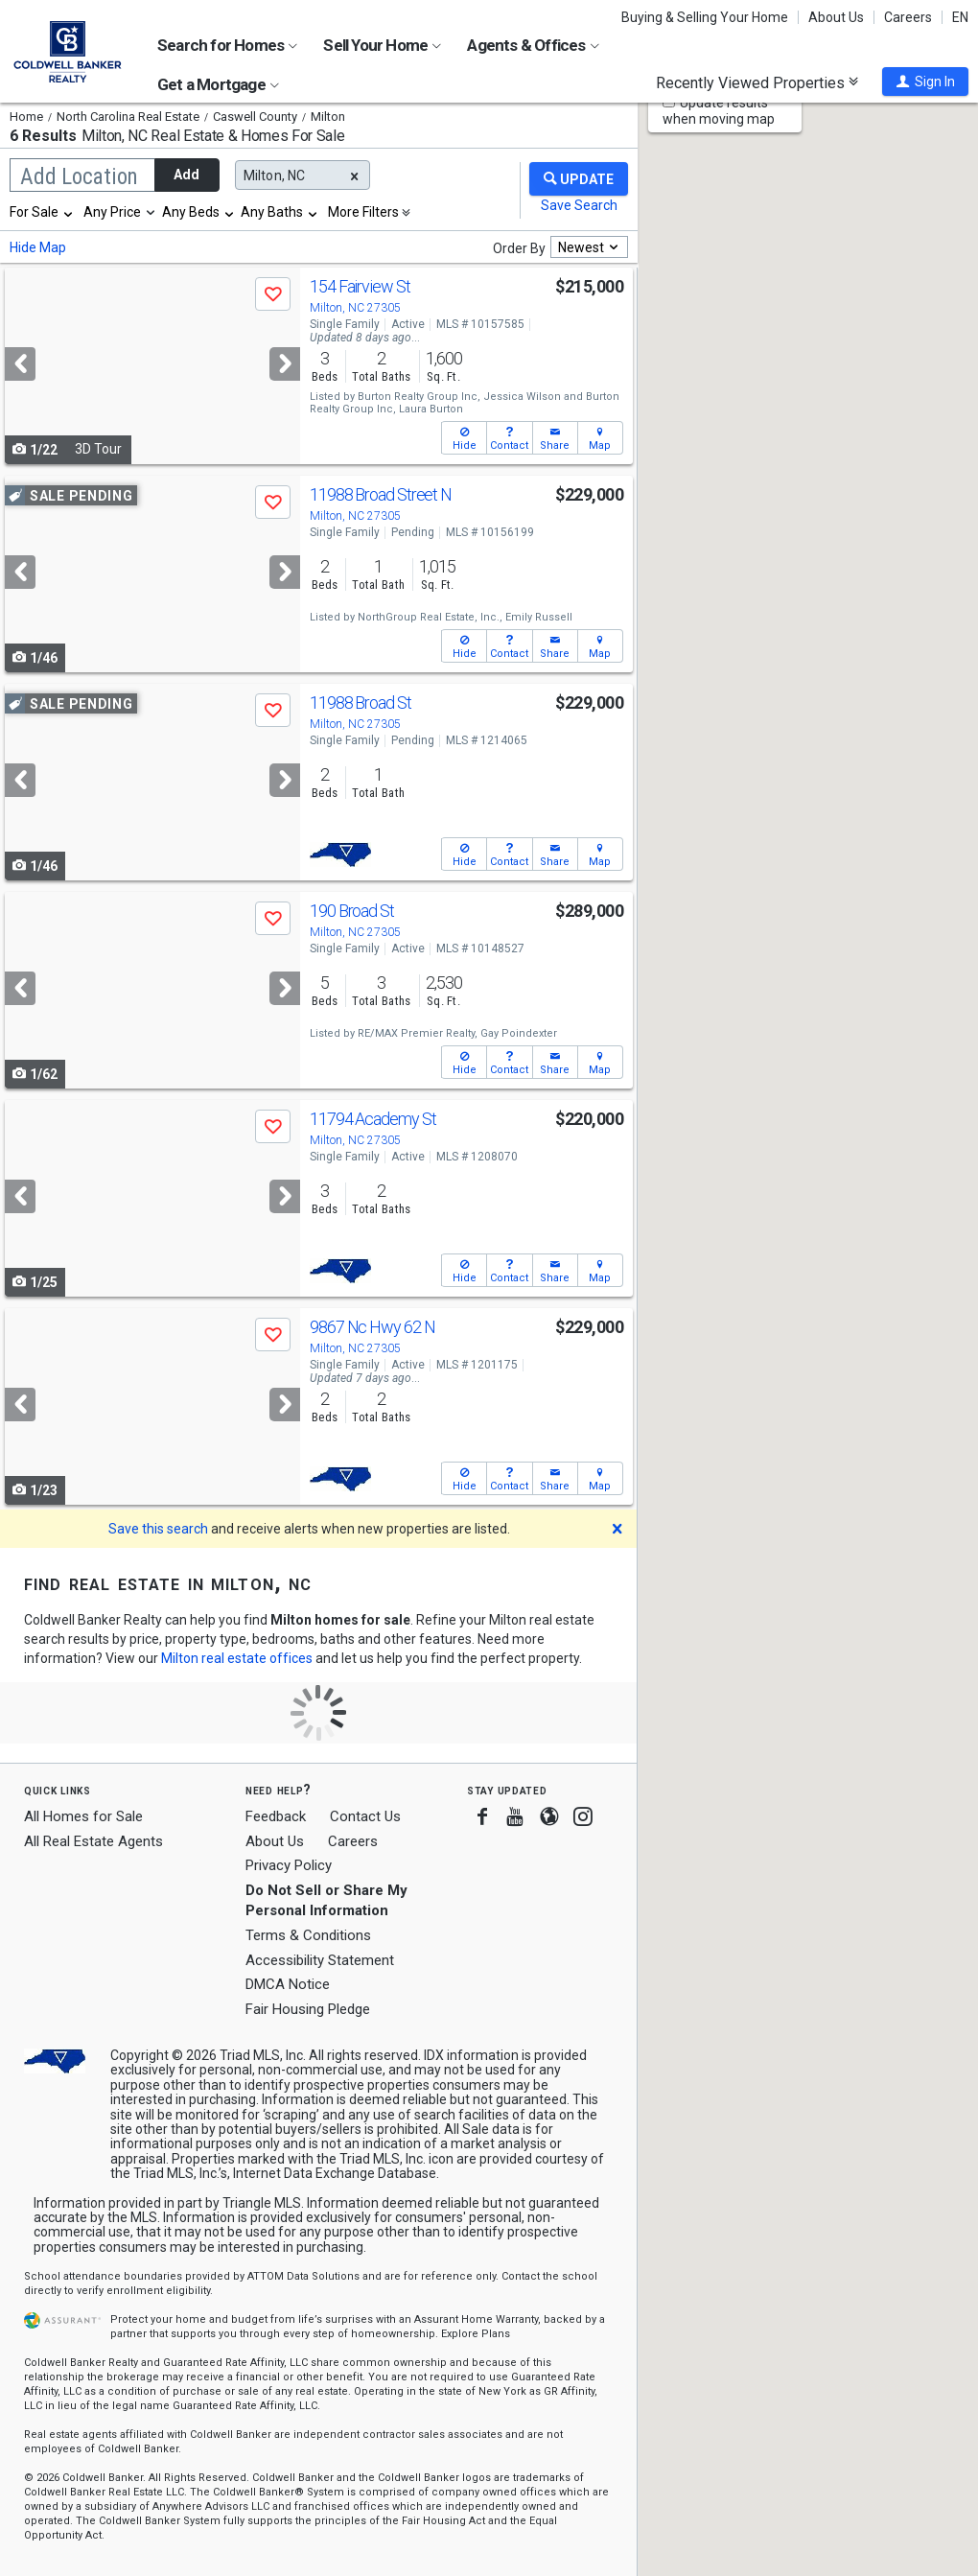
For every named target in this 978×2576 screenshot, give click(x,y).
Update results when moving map (719, 111)
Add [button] (186, 174)
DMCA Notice (287, 1984)
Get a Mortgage (218, 84)
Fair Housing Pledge (307, 2009)
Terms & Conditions (308, 1935)
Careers (908, 17)
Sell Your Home (382, 45)
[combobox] (42, 212)
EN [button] (960, 17)
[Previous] (20, 364)
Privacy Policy (288, 1865)
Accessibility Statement (319, 1960)
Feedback (275, 1817)
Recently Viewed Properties (757, 82)
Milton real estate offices (237, 1658)
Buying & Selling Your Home (704, 17)
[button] (925, 81)
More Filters (363, 212)
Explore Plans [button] (475, 2334)
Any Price (112, 212)
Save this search (158, 1528)
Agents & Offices (532, 45)
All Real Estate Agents (93, 1841)
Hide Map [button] (38, 247)
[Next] (284, 364)
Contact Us (365, 1816)
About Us (836, 17)
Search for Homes (227, 45)
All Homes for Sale (83, 1816)
